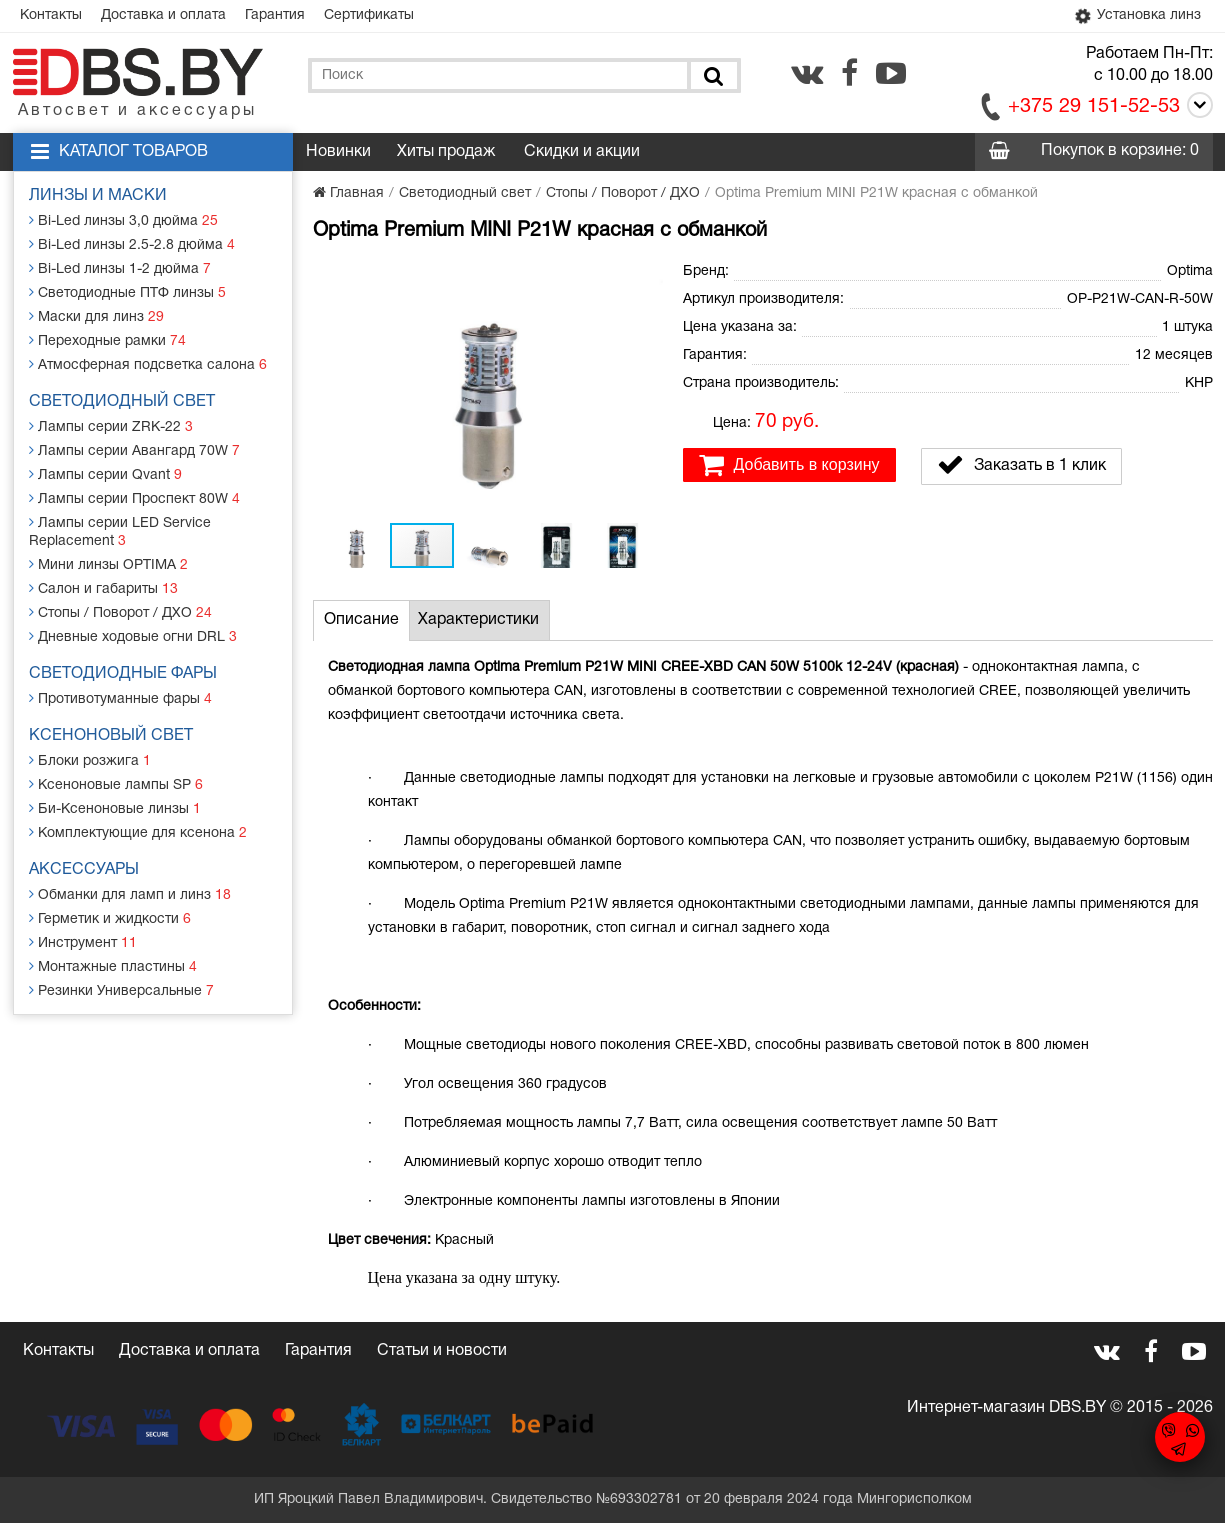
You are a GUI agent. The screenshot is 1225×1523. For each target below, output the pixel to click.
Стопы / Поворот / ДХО (120, 612)
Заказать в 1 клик (1021, 465)
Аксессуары (84, 870)
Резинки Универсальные (121, 990)
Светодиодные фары (123, 674)
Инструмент (83, 942)
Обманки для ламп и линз (130, 894)
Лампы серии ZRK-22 (111, 426)
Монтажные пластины (113, 966)
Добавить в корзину (789, 465)
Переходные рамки (107, 340)
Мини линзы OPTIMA (108, 564)
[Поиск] (712, 75)
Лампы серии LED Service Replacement (120, 531)
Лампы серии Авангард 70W (134, 450)
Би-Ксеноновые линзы (115, 808)
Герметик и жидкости (110, 918)
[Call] (1196, 108)
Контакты (51, 15)
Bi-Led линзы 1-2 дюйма (120, 268)
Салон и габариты (103, 588)
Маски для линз (96, 316)
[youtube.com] (891, 73)
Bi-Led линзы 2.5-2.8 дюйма (132, 244)
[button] (645, 276)
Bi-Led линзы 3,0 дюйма (123, 220)
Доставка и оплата (163, 15)
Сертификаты (369, 15)
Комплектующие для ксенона (138, 832)
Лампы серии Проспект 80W (134, 498)
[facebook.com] (849, 73)
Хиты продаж (446, 152)
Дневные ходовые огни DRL (133, 636)
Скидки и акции (582, 152)
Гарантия (275, 15)
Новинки (338, 152)
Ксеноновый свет (111, 736)
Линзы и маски (98, 196)
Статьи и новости (442, 1351)
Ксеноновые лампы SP (116, 784)
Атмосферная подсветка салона (148, 364)
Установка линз (1136, 16)
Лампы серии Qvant (105, 474)
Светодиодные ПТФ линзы (127, 292)
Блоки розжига (90, 760)
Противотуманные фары (120, 698)
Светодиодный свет (122, 402)
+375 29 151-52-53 (1094, 107)
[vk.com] (807, 73)
